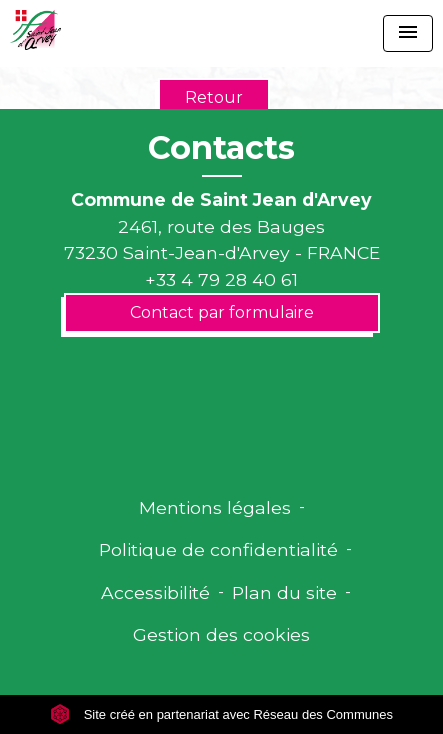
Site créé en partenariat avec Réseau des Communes (221, 714)
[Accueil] (35, 30)
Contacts (221, 148)
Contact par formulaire (222, 312)
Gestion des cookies (221, 634)
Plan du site (284, 592)
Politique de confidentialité (218, 549)
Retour (214, 97)
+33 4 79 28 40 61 (221, 279)
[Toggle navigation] (408, 33)
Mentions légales (215, 507)
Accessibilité (155, 592)
